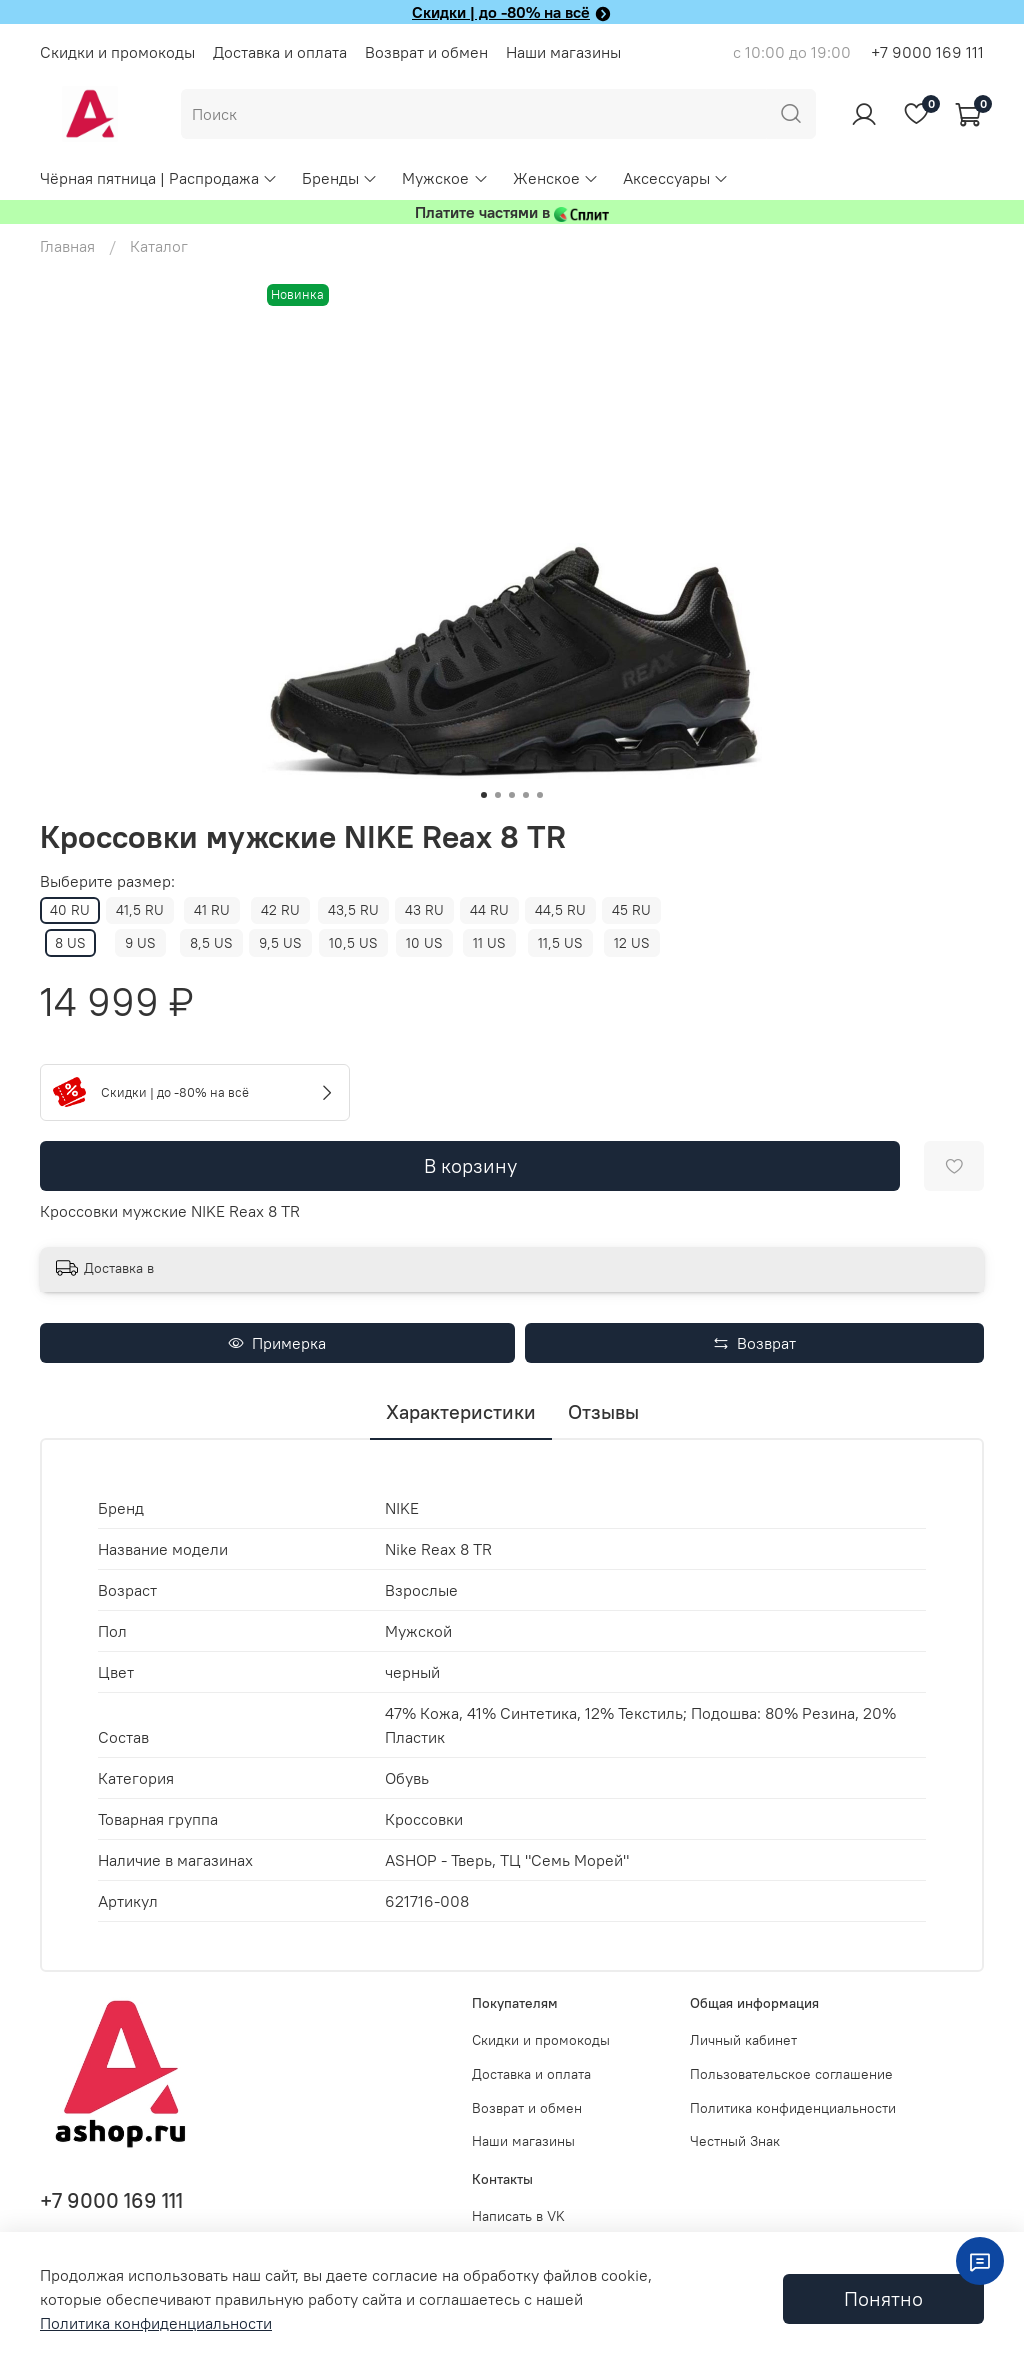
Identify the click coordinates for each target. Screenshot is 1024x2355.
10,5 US (353, 943)
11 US (489, 943)
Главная (67, 246)
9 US (140, 943)
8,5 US (211, 943)
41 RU (212, 910)
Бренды (340, 178)
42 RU (280, 910)
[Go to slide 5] (540, 795)
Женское (556, 178)
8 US (70, 943)
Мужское (445, 178)
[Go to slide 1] (484, 795)
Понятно (883, 2298)
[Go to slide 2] (498, 795)
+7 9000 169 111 (927, 52)
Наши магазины (563, 52)
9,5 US (280, 943)
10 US (424, 943)
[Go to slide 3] (512, 795)
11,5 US (560, 943)
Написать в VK (518, 2216)
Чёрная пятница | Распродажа (159, 178)
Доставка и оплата (280, 52)
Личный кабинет (743, 2040)
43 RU (424, 910)
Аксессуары (676, 178)
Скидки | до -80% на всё (501, 12)
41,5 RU (140, 910)
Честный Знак (735, 2141)
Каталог (159, 246)
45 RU (631, 910)
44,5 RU (560, 910)
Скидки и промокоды (117, 52)
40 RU (70, 910)
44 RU (489, 910)
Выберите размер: (107, 881)
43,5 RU (353, 910)
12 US (632, 943)
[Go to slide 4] (526, 795)
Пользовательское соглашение (791, 2074)
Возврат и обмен (426, 52)
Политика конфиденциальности (793, 2108)
